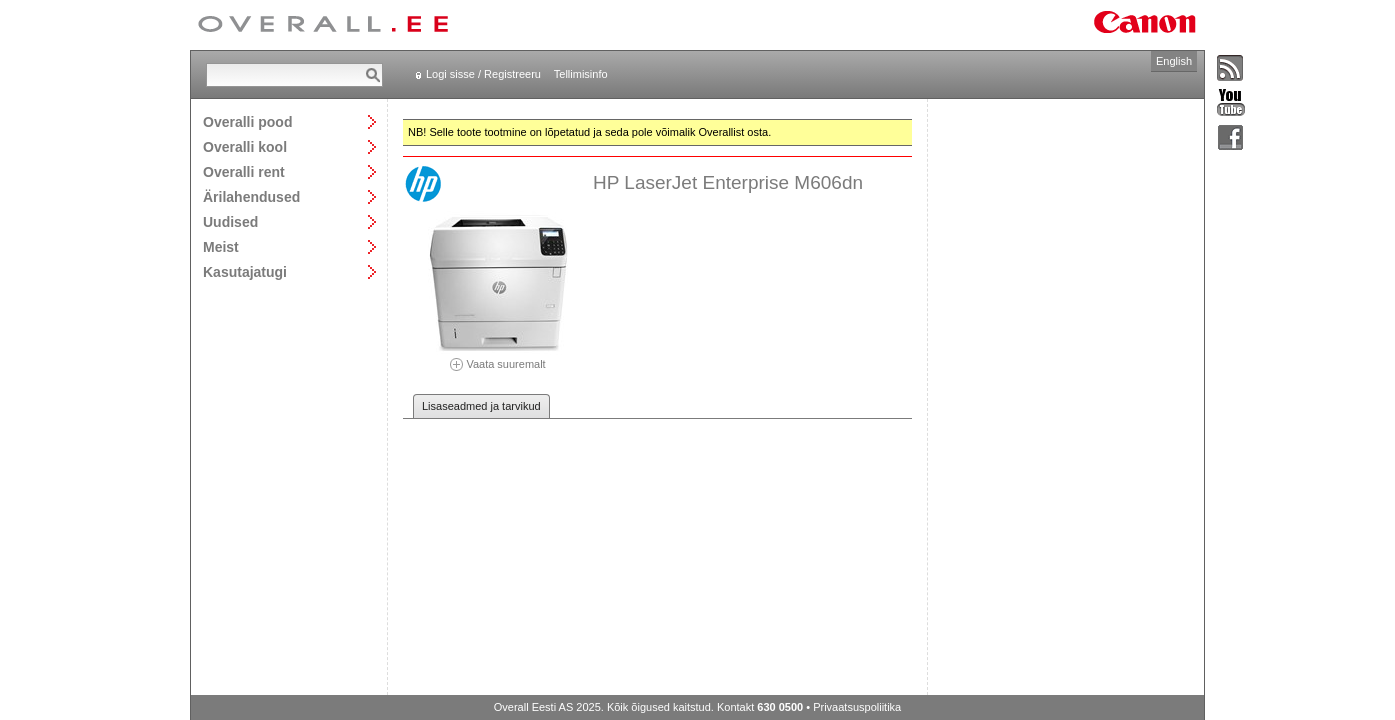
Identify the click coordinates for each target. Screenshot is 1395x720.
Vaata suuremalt (498, 357)
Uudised (230, 221)
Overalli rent (244, 171)
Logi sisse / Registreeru (483, 74)
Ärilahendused (251, 196)
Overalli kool (245, 146)
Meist (221, 246)
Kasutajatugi (245, 271)
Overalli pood (247, 121)
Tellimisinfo (581, 74)
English (1174, 61)
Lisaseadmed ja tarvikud (481, 406)
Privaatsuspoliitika (857, 707)
